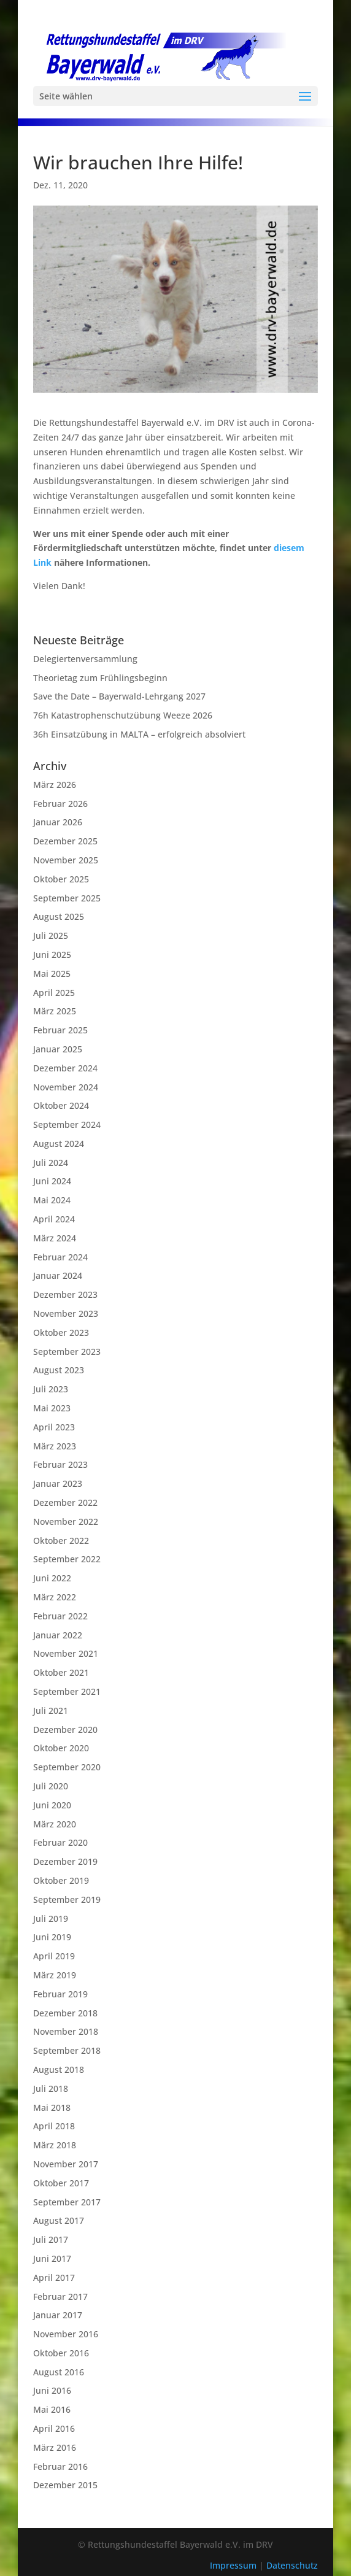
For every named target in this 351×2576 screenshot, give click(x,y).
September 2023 (67, 1351)
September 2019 (67, 1899)
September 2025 (67, 898)
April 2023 (54, 1427)
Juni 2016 (52, 2390)
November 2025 (65, 860)
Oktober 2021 (61, 1672)
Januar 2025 (57, 1049)
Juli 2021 (50, 1710)
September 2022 (67, 1559)
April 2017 (54, 2277)
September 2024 (67, 1124)
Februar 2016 (60, 2466)
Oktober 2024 (61, 1105)
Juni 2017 (52, 2258)
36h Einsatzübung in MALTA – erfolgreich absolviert (139, 734)
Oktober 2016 (61, 2353)
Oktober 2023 (61, 1332)
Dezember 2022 (65, 1502)
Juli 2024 (50, 1162)
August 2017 (58, 2220)
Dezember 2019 (65, 1861)
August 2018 (58, 2069)
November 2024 (65, 1087)
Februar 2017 (60, 2296)
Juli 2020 (50, 1786)
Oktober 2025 (61, 879)
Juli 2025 (50, 935)
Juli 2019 (50, 1918)
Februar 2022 (60, 1616)
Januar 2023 (57, 1483)
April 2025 (54, 992)
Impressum (234, 2565)
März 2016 (54, 2447)
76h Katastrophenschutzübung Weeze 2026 (122, 715)
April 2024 (54, 1219)
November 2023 (65, 1313)
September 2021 (67, 1691)
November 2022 (65, 1521)
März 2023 (54, 1446)
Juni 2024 (52, 1181)
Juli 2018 (50, 2088)
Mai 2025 (52, 973)
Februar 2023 (60, 1464)
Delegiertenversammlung (85, 659)
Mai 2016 (52, 2409)
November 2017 (65, 2164)
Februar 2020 (60, 1842)
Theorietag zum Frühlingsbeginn (100, 678)
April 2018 (54, 2126)
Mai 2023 (52, 1408)
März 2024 (54, 1238)
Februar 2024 (60, 1257)
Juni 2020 (52, 1805)
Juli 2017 (50, 2239)
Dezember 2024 (65, 1068)
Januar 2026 (57, 822)
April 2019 (54, 1956)
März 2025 (54, 1011)
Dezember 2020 (65, 1729)
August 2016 (58, 2372)
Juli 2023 (50, 1389)
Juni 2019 (52, 1937)
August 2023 (58, 1370)
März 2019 (54, 1975)
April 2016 (54, 2428)
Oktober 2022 (61, 1540)
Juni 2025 (52, 954)
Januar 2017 (57, 2315)
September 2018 (67, 2050)
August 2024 (58, 1143)
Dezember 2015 (65, 2485)
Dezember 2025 (65, 841)
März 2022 (54, 1597)
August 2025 (58, 916)
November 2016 (65, 2334)
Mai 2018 (52, 2107)
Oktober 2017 (61, 2183)
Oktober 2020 (61, 1748)
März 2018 (54, 2145)
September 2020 (67, 1767)
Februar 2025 (60, 1030)
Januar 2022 (57, 1635)
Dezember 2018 (65, 2013)
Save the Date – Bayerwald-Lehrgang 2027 (119, 696)
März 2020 (54, 1824)
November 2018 (65, 2031)
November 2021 (65, 1653)
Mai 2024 (52, 1200)
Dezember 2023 (65, 1294)
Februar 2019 (60, 1994)
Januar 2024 (57, 1275)
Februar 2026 (60, 803)
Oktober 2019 (61, 1880)
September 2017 (67, 2202)
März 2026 (54, 784)
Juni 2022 (52, 1578)
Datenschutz (292, 2565)
